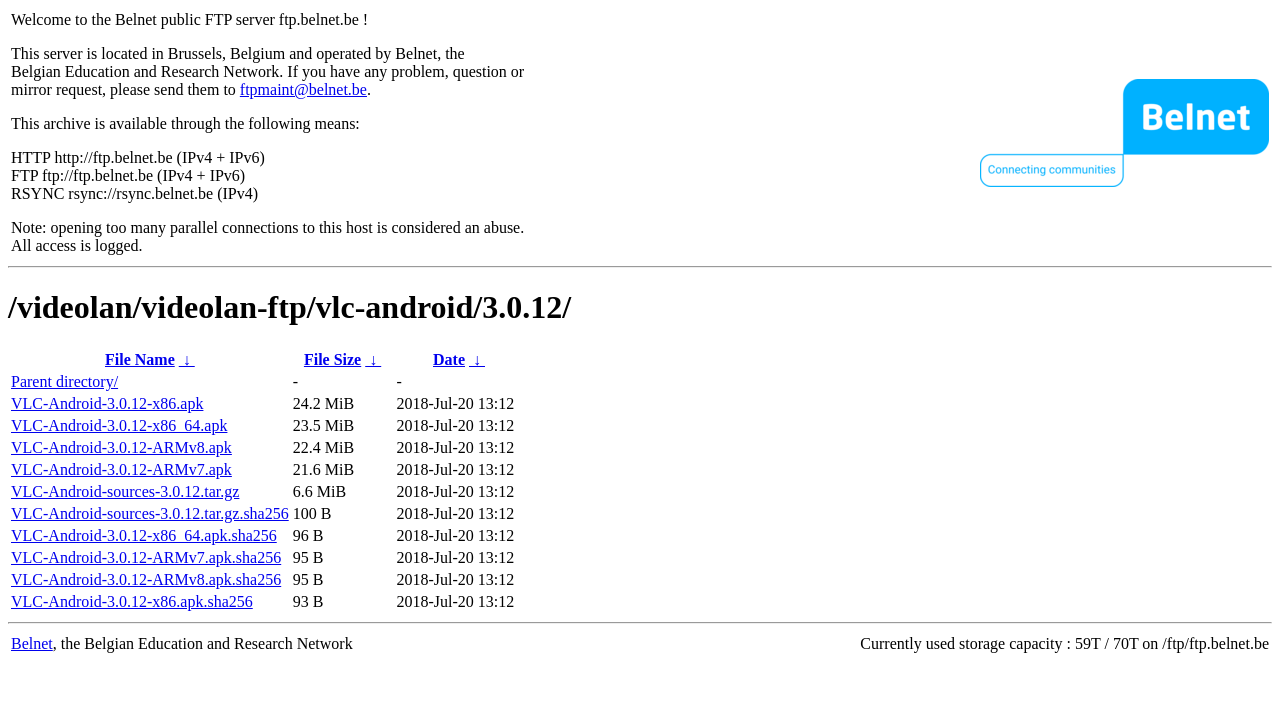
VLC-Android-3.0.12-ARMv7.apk (121, 469)
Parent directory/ (64, 381)
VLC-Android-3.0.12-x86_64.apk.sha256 (144, 535)
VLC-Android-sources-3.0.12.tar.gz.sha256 (150, 513)
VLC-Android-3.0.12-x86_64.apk (119, 425)
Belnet (32, 643)
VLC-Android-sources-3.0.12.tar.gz (125, 491)
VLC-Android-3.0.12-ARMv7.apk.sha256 (146, 557)
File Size (332, 359)
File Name (140, 359)
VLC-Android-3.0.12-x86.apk (107, 403)
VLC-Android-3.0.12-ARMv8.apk (121, 447)
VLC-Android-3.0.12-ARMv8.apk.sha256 (146, 579)
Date (449, 359)
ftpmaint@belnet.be (303, 89)
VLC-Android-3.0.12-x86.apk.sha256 (132, 601)
